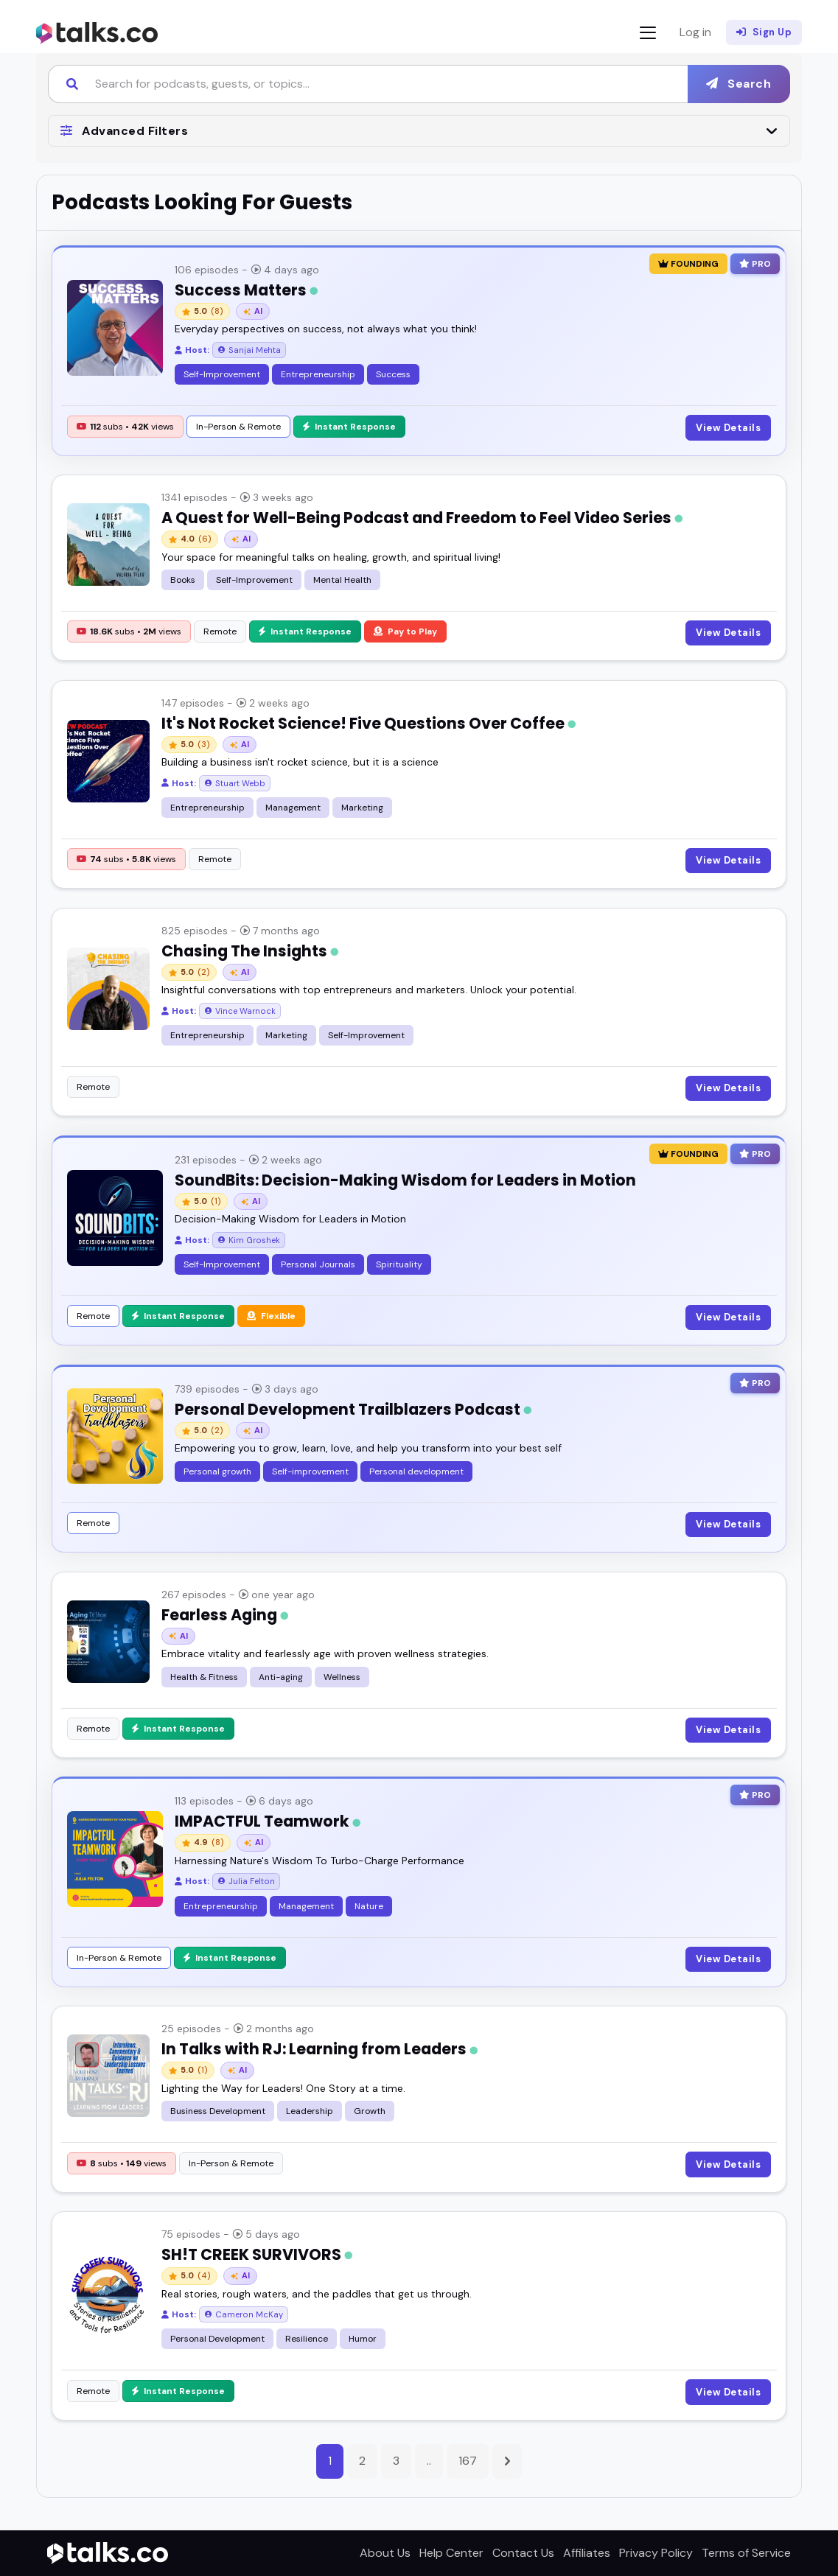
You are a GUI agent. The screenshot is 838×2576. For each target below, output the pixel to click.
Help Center (451, 2553)
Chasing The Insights (249, 951)
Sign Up (764, 32)
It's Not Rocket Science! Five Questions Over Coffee (368, 723)
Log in (695, 32)
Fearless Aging (224, 1614)
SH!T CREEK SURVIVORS (256, 2254)
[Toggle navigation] (648, 32)
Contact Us (523, 2553)
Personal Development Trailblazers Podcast (353, 1409)
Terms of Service (746, 2553)
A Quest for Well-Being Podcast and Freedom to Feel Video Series (421, 517)
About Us (385, 2553)
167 (467, 2460)
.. (429, 2460)
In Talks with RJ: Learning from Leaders (319, 2048)
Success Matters (246, 290)
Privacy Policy (656, 2553)
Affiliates (586, 2553)
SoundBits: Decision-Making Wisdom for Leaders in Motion (405, 1180)
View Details (728, 427)
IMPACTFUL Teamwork (267, 1821)
